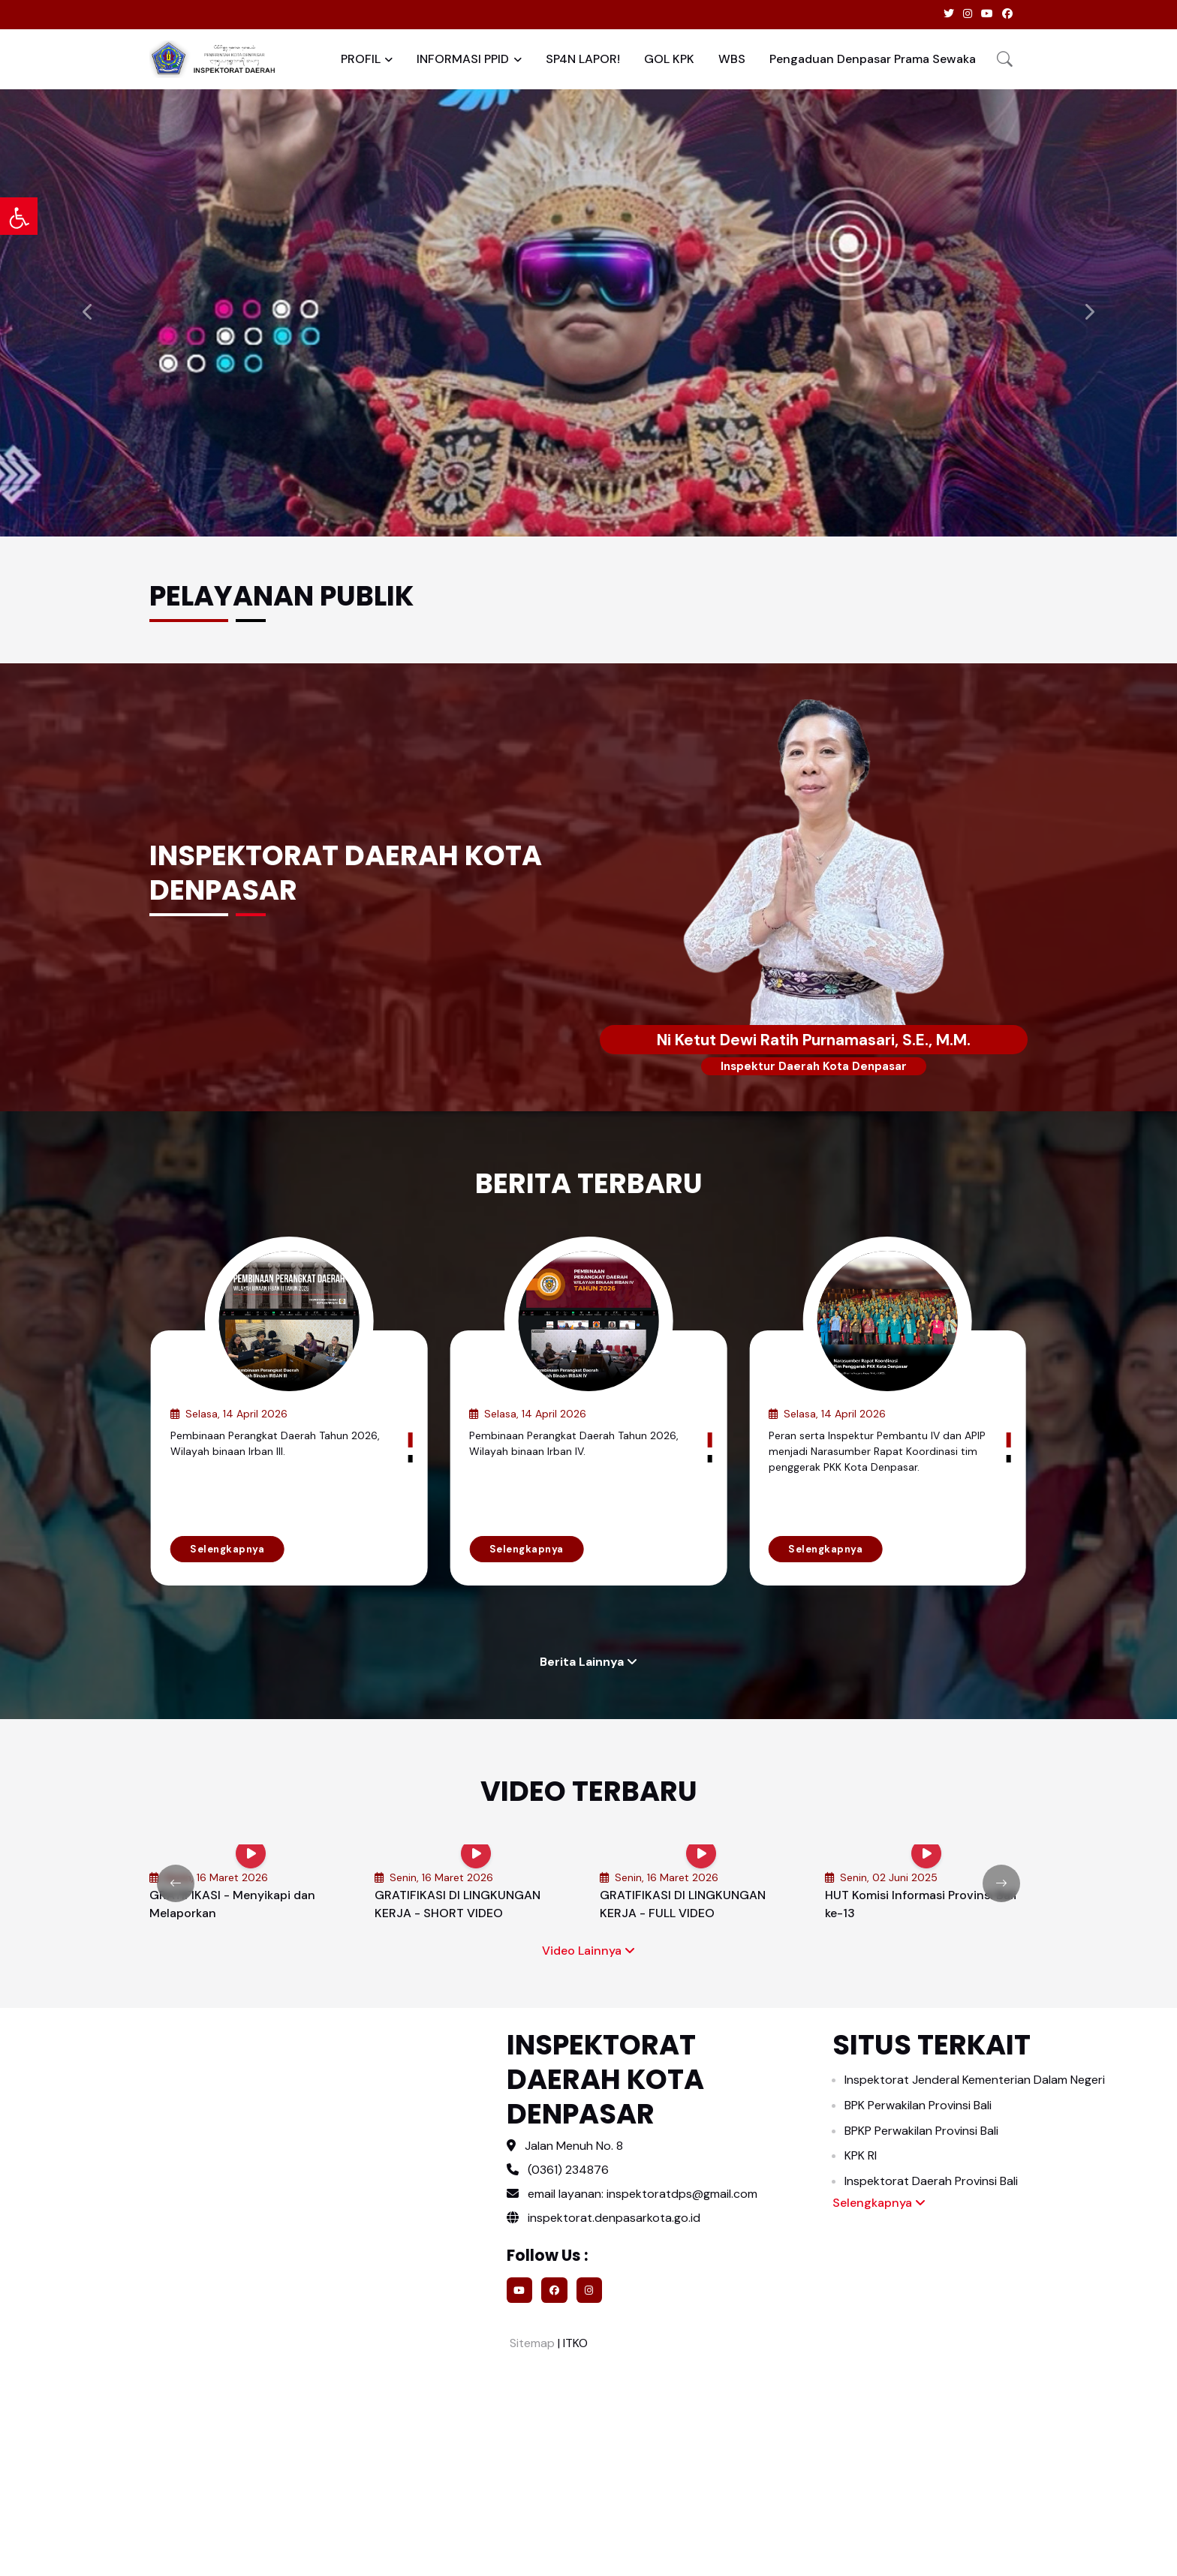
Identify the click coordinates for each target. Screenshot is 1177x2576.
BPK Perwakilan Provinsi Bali (918, 2105)
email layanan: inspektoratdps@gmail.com (642, 2194)
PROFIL (361, 59)
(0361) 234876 (568, 2170)
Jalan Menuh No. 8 (574, 2146)
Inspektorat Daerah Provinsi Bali (931, 2181)
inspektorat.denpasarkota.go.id (603, 2218)
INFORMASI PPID (463, 59)
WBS (731, 59)
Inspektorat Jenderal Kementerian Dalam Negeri (974, 2080)
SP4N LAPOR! (583, 59)
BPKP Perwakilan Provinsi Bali (921, 2131)
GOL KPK (669, 59)
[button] (1005, 59)
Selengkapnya (227, 1549)
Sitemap (531, 2343)
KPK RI (860, 2155)
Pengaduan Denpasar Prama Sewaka (872, 59)
